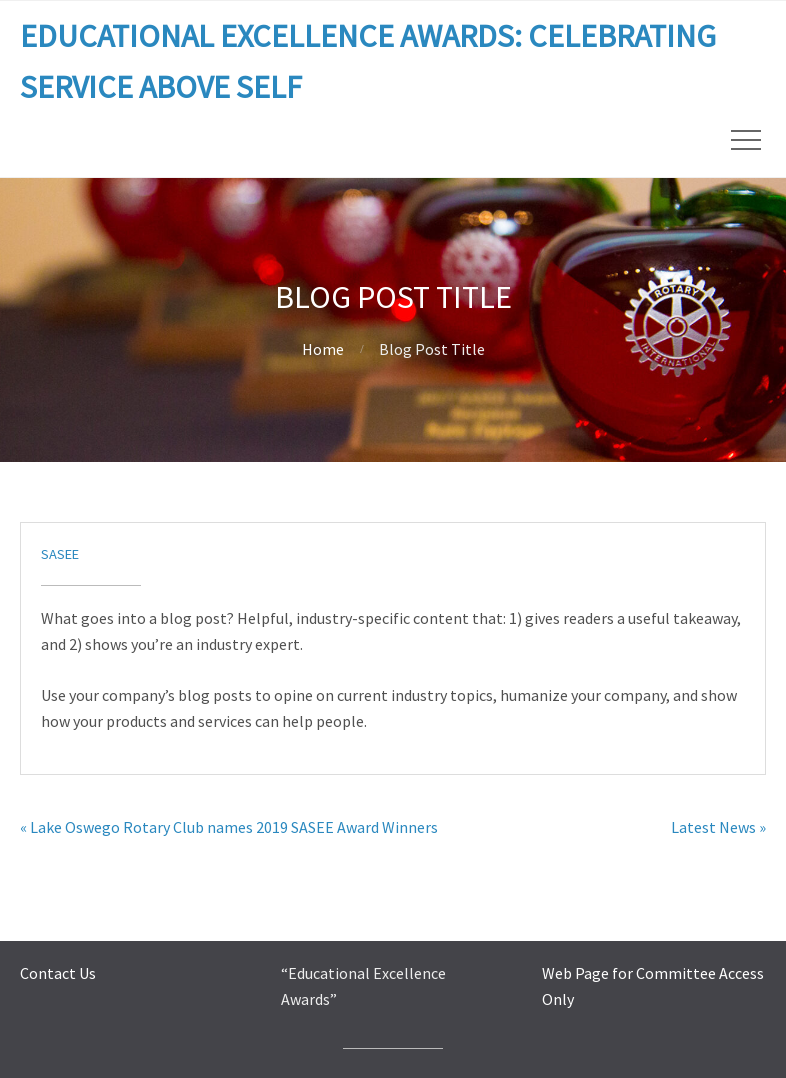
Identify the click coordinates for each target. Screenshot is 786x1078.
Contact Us (58, 973)
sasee (60, 554)
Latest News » (718, 827)
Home (323, 349)
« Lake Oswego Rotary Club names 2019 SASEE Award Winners (229, 827)
